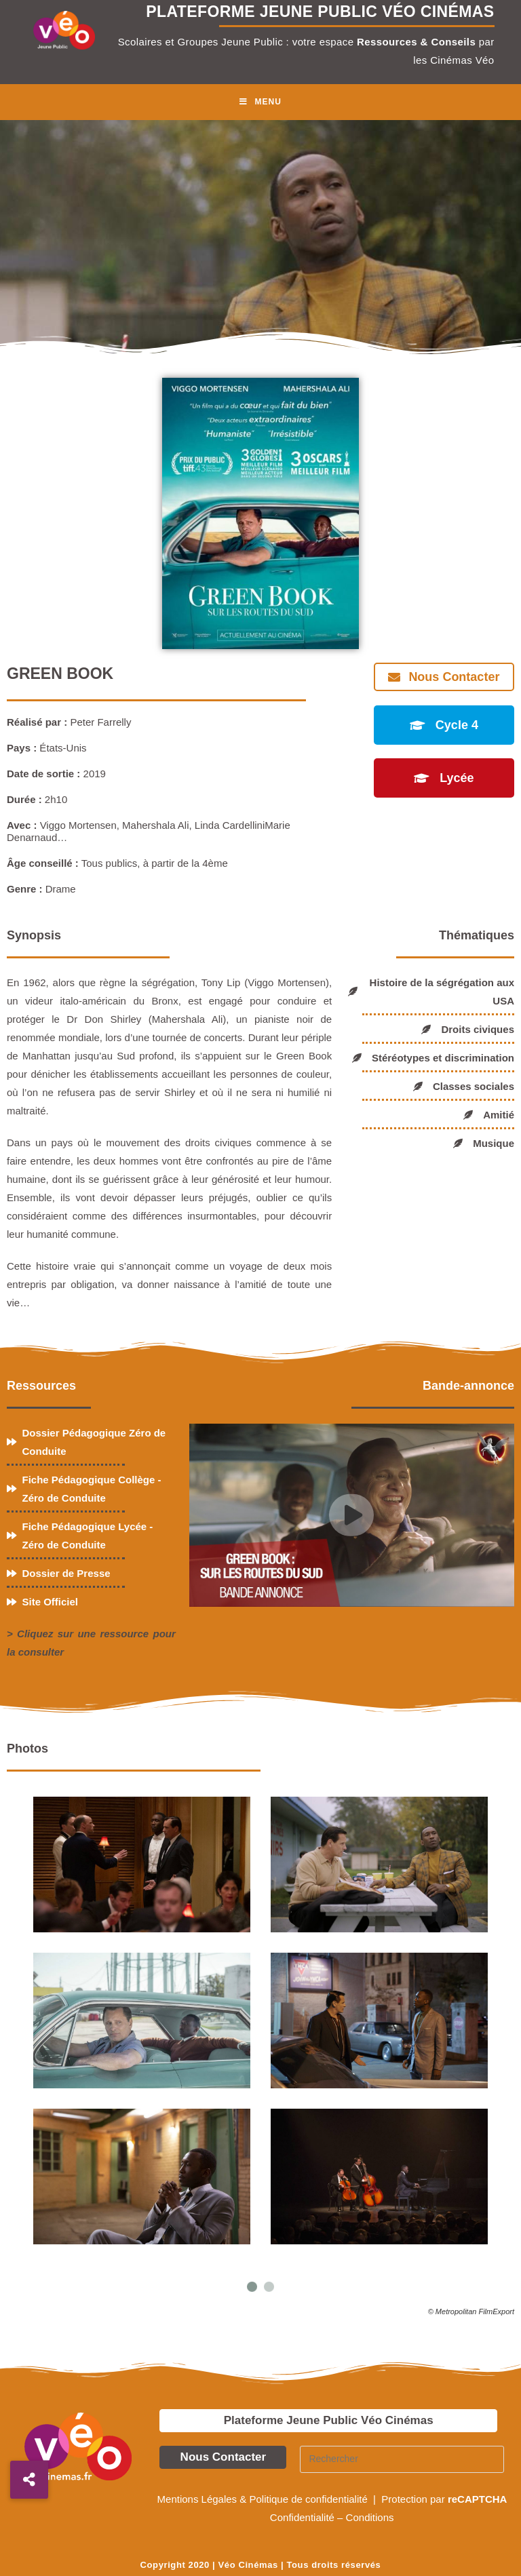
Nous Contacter (223, 2457)
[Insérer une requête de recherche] (402, 2459)
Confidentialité (302, 2517)
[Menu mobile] (260, 102)
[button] (29, 2480)
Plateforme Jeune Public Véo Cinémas (328, 2420)
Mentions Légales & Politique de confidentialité (263, 2499)
